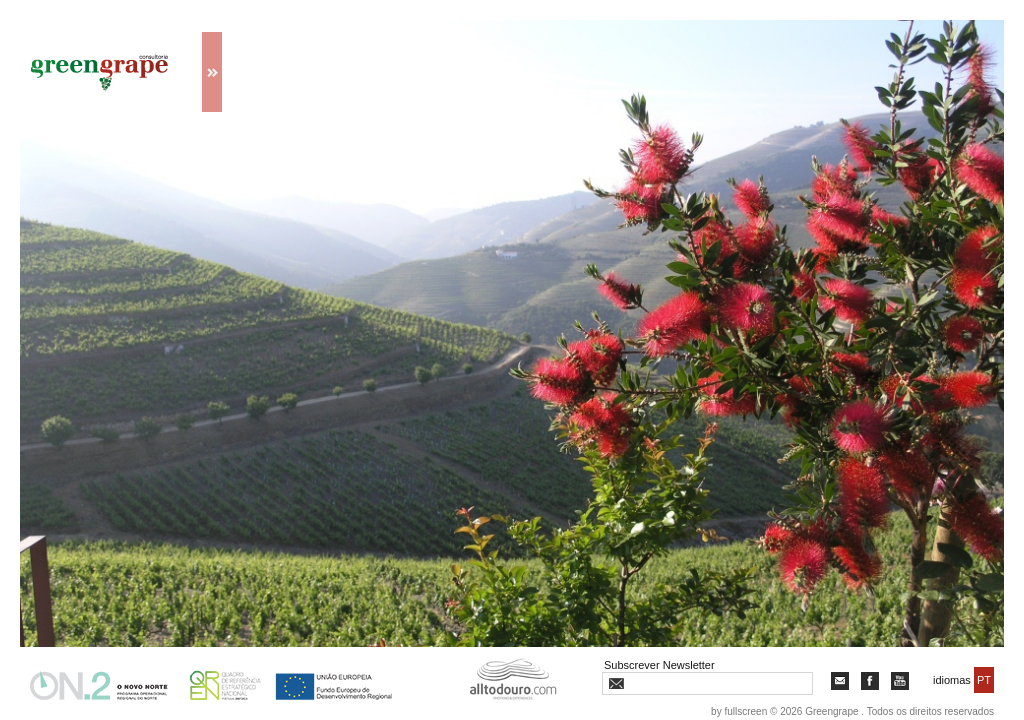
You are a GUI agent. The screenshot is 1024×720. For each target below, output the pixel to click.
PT (984, 680)
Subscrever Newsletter (659, 665)
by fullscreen (739, 711)
